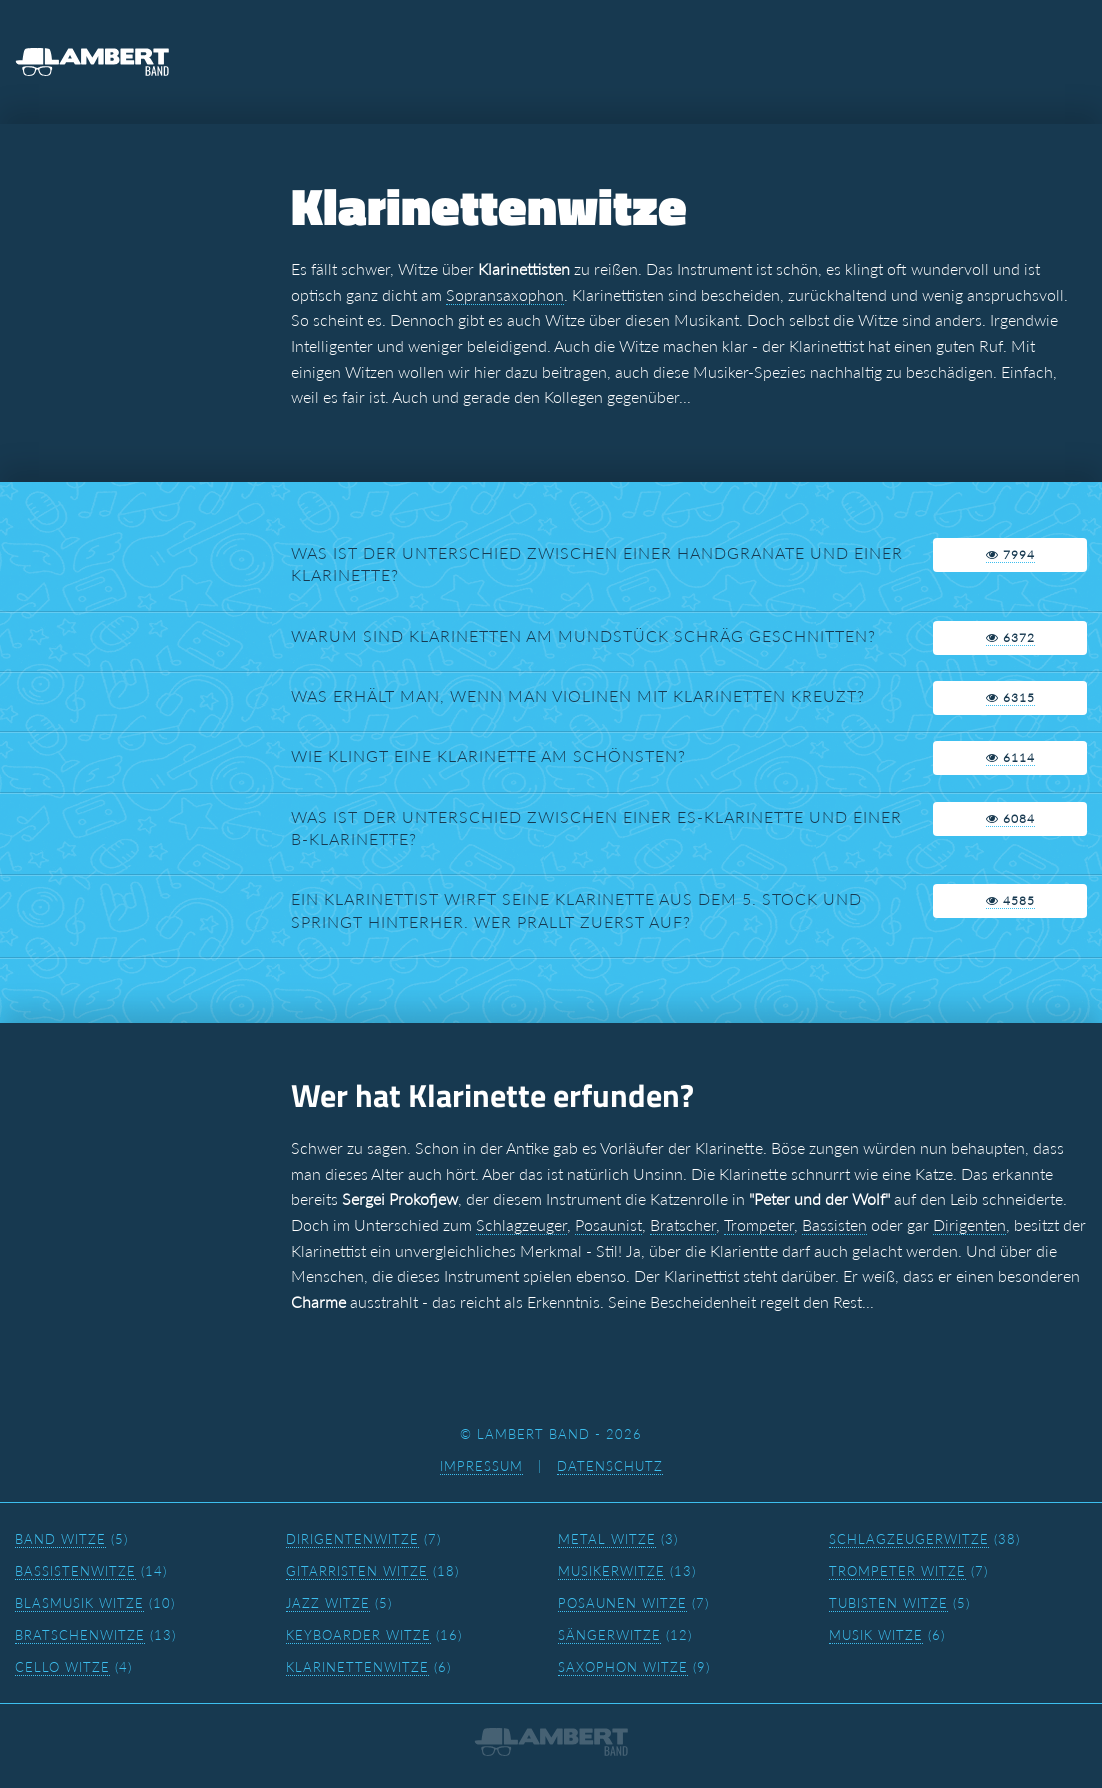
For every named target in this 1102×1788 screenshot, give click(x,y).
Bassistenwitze (75, 1571)
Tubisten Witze (888, 1603)
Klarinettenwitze (357, 1667)
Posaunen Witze (622, 1603)
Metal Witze (607, 1539)
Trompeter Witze (897, 1571)
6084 (1010, 818)
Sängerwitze (609, 1635)
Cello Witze (62, 1667)
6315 (1010, 697)
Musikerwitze (611, 1571)
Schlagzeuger (521, 1224)
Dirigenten (969, 1224)
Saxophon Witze (623, 1667)
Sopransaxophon (505, 294)
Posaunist (608, 1224)
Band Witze (60, 1539)
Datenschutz (610, 1466)
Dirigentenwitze (352, 1539)
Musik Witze (876, 1635)
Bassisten (834, 1224)
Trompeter (759, 1224)
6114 (1010, 757)
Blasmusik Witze (79, 1603)
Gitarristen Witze (357, 1571)
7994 (1010, 554)
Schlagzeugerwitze (909, 1539)
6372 (1010, 637)
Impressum (481, 1466)
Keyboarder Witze (358, 1635)
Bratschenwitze (80, 1635)
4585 (1010, 900)
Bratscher (683, 1224)
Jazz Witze (328, 1603)
